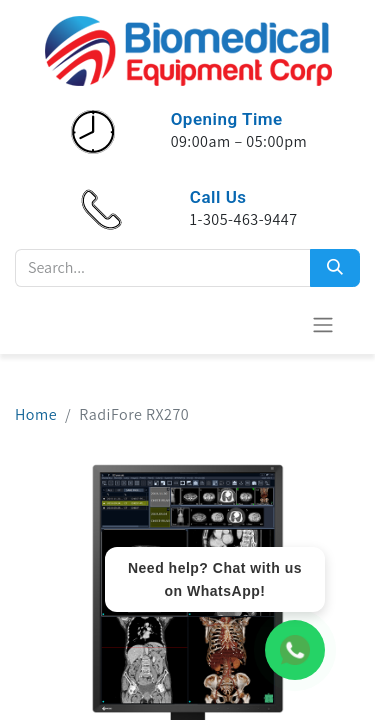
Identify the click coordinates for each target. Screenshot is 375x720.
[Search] (335, 268)
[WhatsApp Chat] (295, 650)
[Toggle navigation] (323, 324)
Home (36, 414)
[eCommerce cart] (274, 324)
